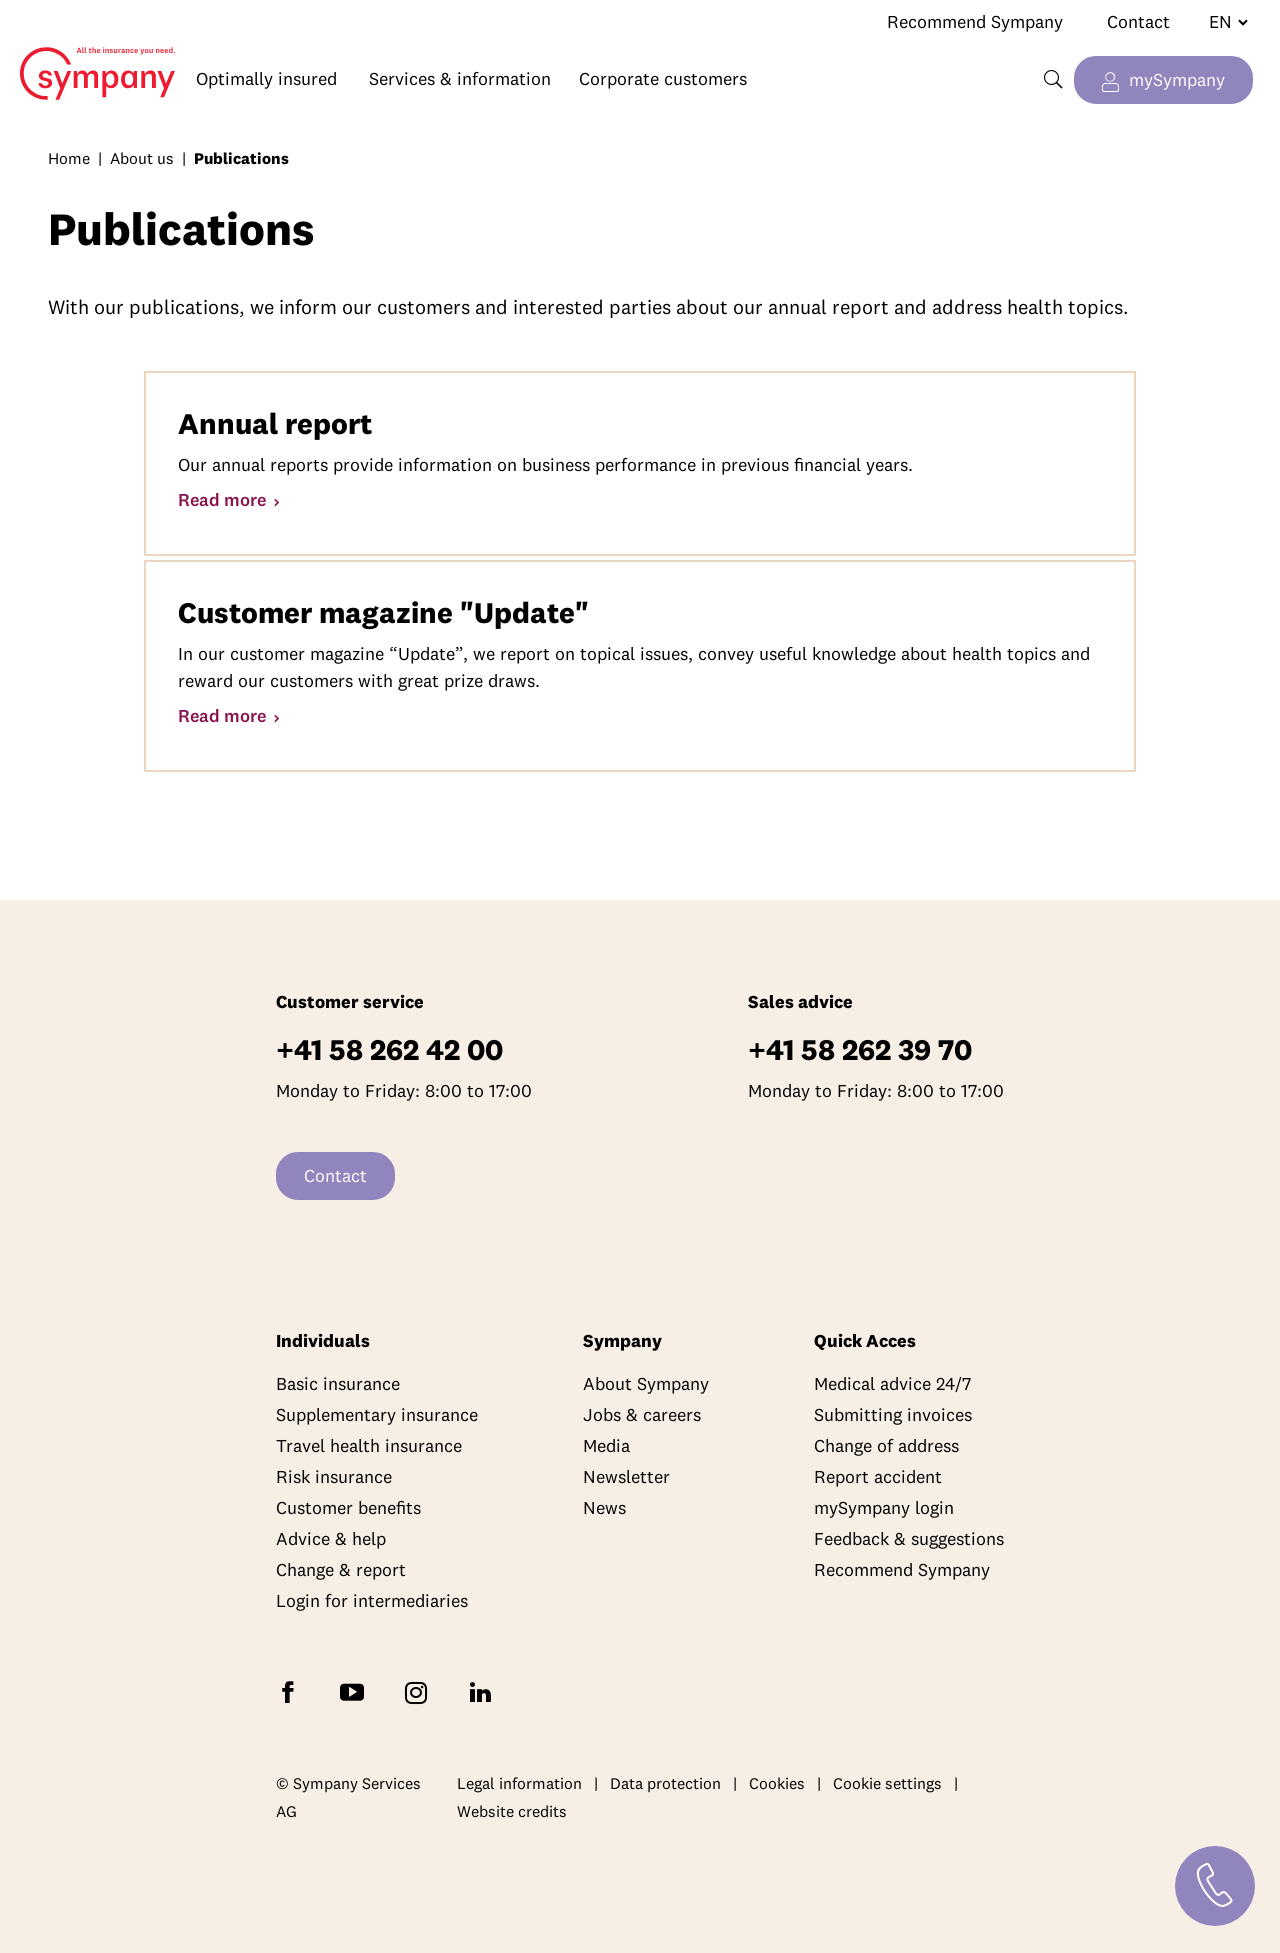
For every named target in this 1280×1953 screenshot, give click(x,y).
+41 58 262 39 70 (860, 1049)
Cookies (777, 1783)
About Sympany (646, 1383)
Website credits (512, 1811)
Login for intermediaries (372, 1600)
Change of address (886, 1445)
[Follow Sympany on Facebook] (292, 1691)
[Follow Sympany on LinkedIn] (484, 1691)
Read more (224, 499)
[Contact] (1215, 1886)
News (604, 1507)
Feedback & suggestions (909, 1538)
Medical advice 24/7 (892, 1383)
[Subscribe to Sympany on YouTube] (356, 1691)
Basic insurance (338, 1383)
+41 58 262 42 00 (389, 1049)
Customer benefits (348, 1507)
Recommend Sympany (975, 21)
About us (142, 158)
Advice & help (331, 1538)
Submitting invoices (893, 1414)
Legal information (519, 1783)
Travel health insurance (369, 1445)
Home (88, 58)
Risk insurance (334, 1476)
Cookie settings (887, 1783)
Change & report (341, 1569)
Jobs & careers (642, 1414)
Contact (1138, 21)
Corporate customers (663, 78)
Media (606, 1445)
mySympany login (884, 1507)
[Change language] (1220, 22)
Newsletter (626, 1476)
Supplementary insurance (377, 1414)
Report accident (878, 1476)
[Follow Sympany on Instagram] (420, 1691)
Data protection (665, 1783)
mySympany (1177, 79)
